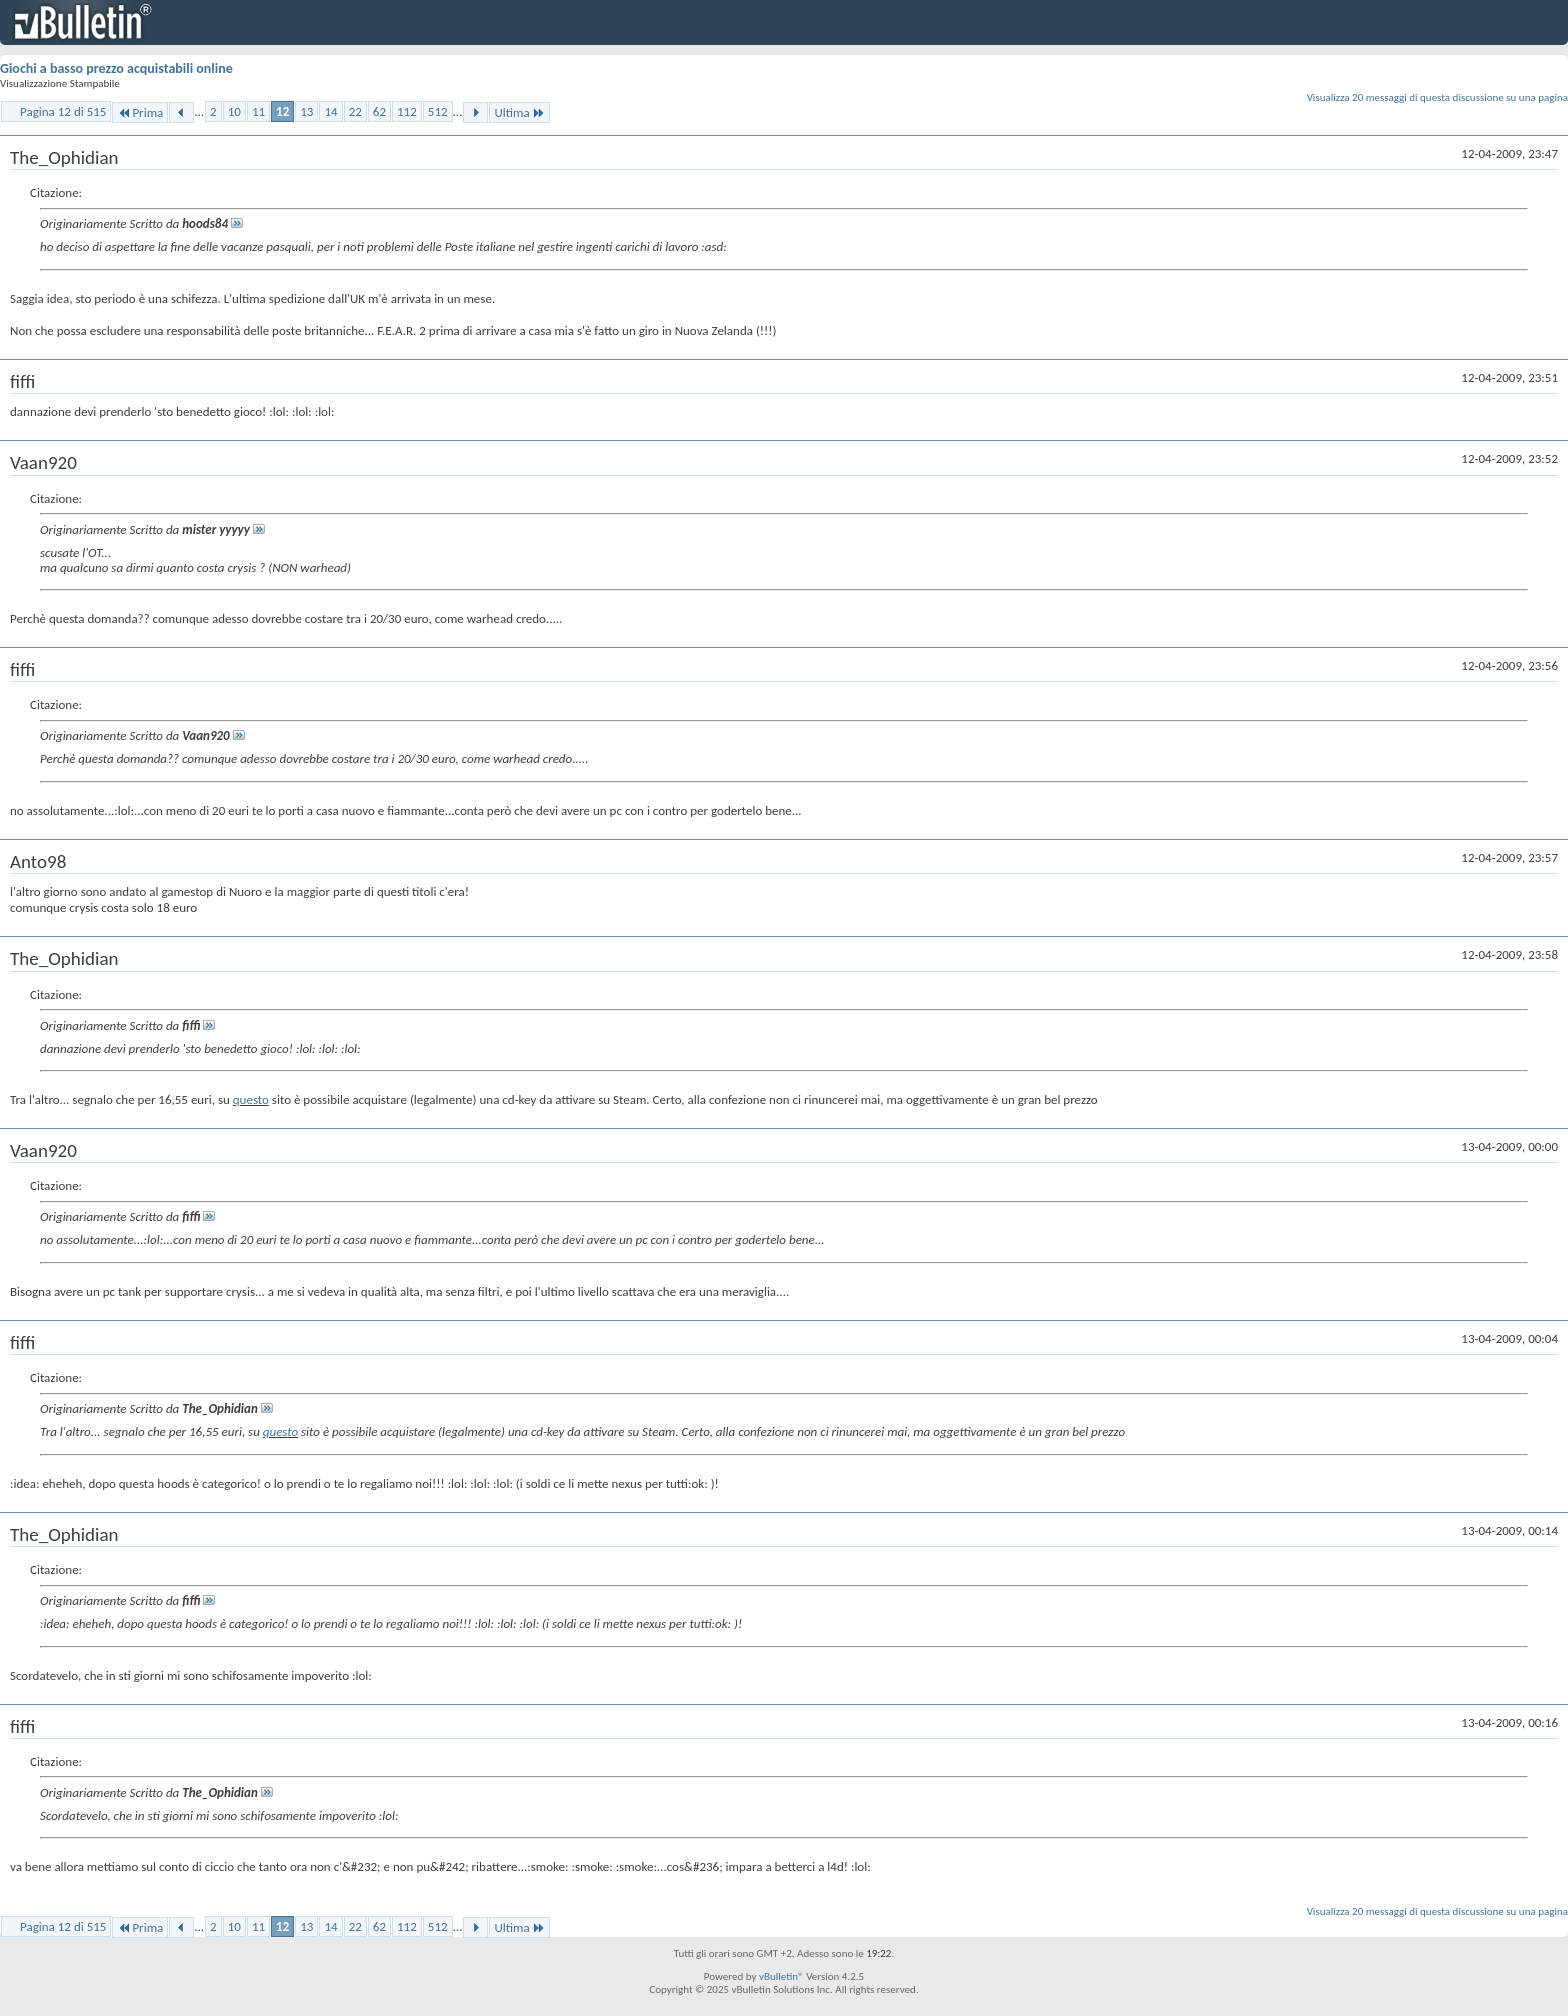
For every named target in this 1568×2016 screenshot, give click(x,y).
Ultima (519, 112)
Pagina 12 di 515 (63, 111)
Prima (140, 112)
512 (438, 111)
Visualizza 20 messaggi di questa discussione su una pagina (1437, 97)
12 (282, 111)
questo (251, 1099)
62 (379, 111)
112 (407, 111)
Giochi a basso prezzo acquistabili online (116, 68)
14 (330, 111)
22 (355, 111)
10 (234, 111)
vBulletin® (781, 1976)
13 (306, 111)
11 (258, 111)
